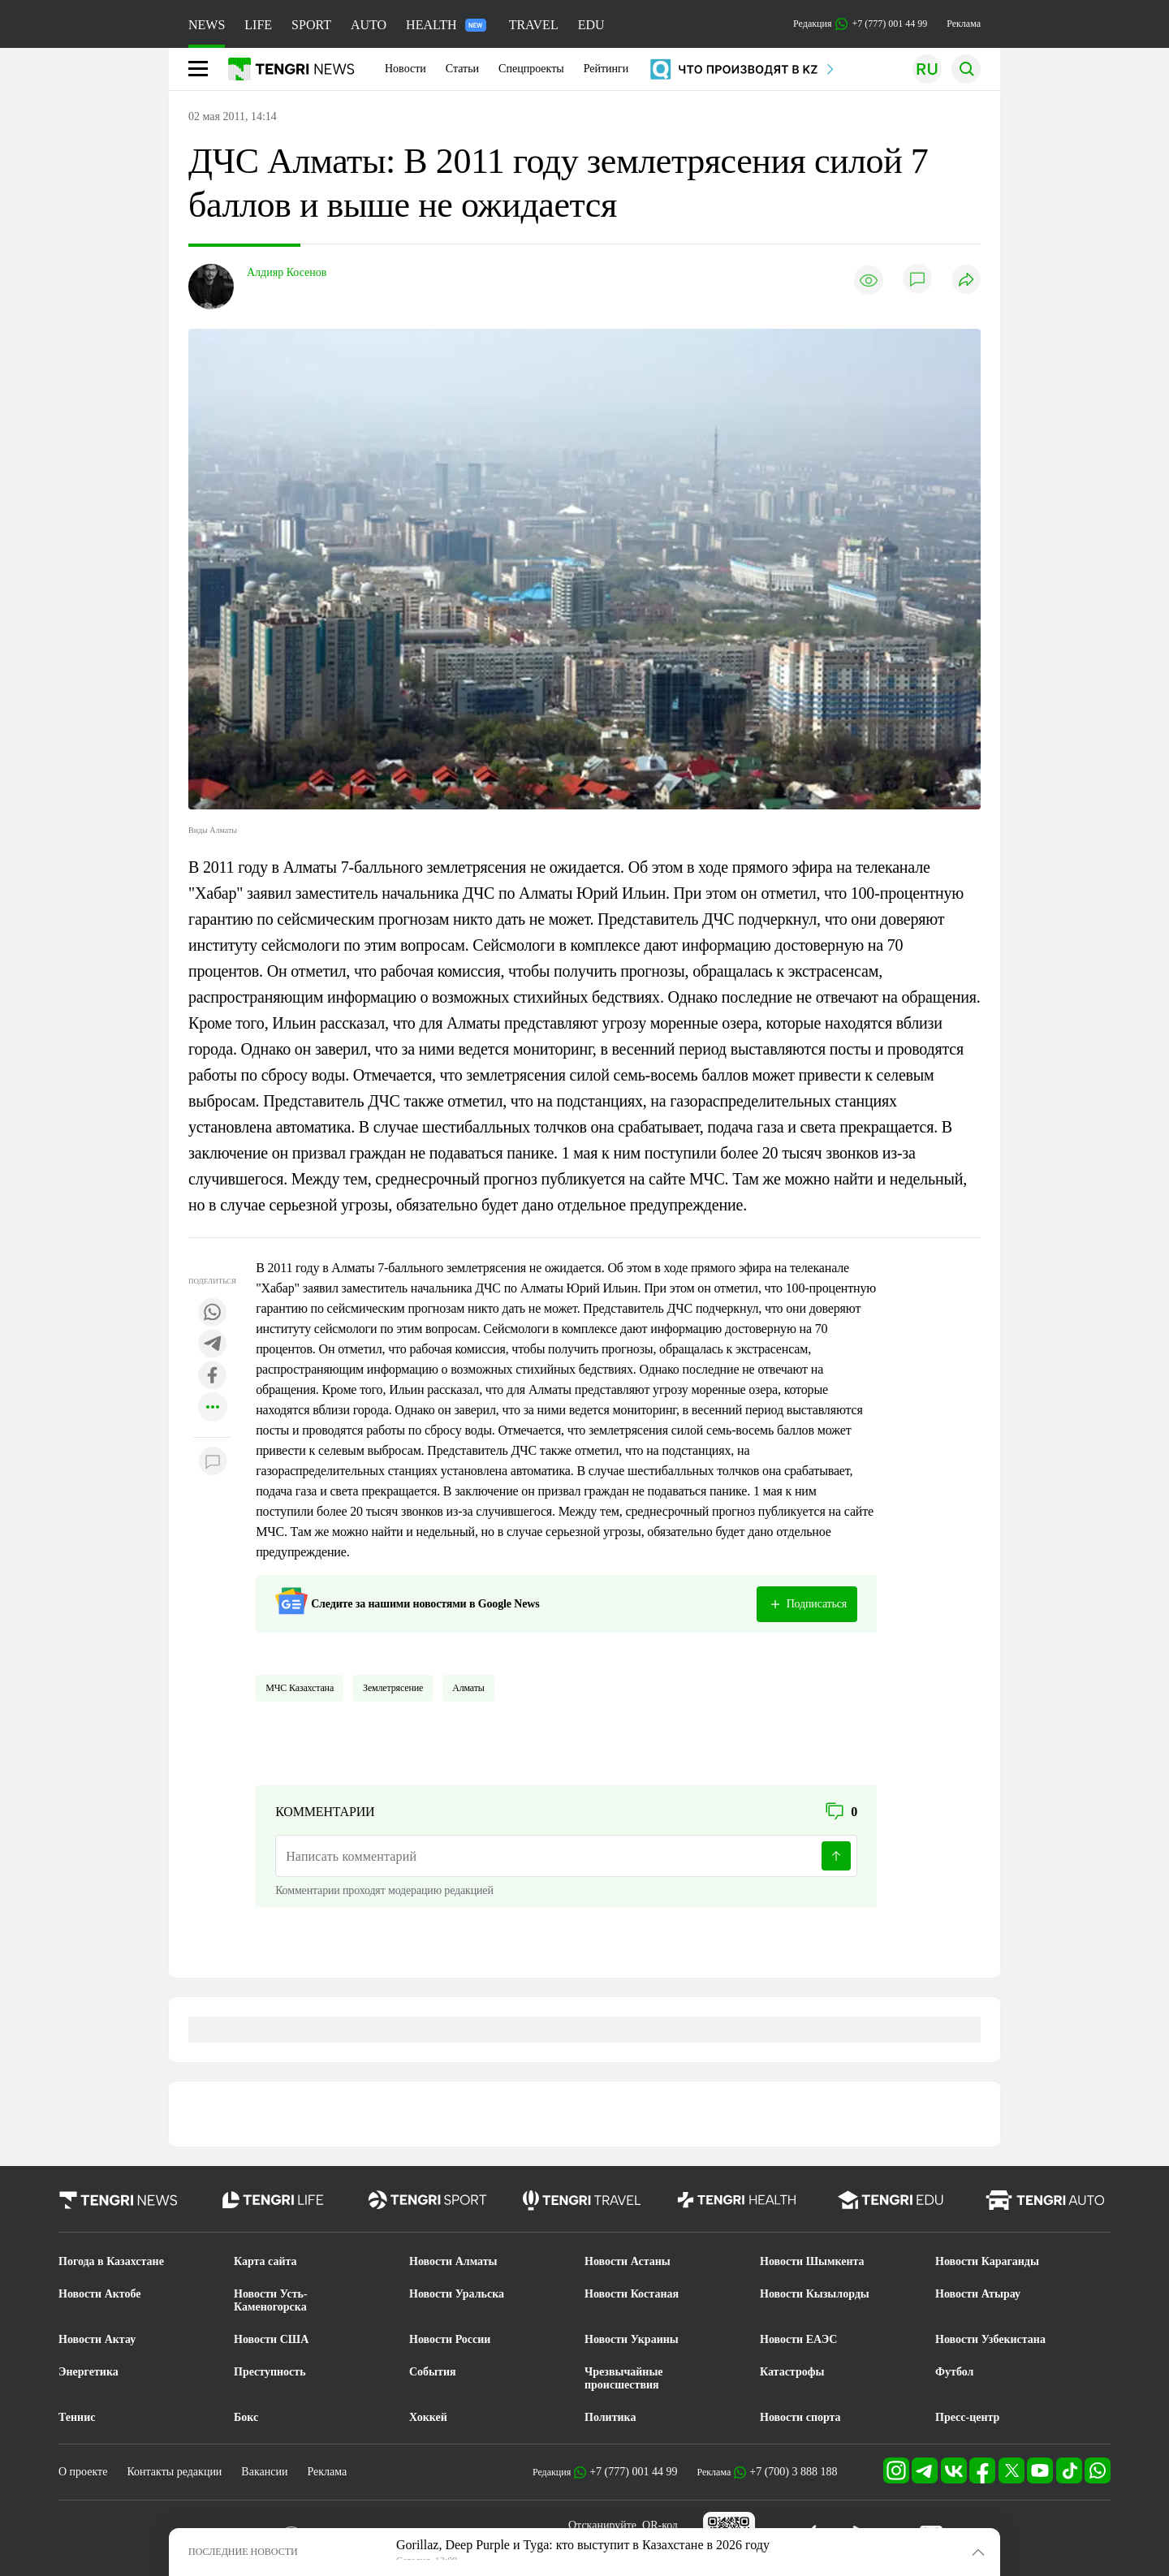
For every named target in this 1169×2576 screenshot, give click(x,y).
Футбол (954, 2372)
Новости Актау (97, 2339)
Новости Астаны (627, 2261)
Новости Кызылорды (814, 2294)
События (432, 2372)
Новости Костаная (631, 2294)
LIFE (258, 25)
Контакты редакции (174, 2472)
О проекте (82, 2472)
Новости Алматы (453, 2261)
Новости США (271, 2339)
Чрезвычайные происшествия (623, 2378)
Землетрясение (393, 1688)
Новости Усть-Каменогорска (271, 2300)
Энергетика (88, 2372)
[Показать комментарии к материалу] (212, 1462)
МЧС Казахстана (299, 1688)
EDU (591, 25)
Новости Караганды (987, 2261)
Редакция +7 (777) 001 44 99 (860, 24)
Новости (405, 69)
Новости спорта (800, 2417)
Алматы (468, 1688)
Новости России (449, 2339)
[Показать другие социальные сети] (212, 1408)
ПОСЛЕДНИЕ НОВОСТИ (243, 2551)
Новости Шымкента (812, 2261)
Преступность (270, 2372)
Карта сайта (265, 2261)
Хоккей (428, 2417)
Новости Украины (631, 2339)
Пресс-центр (967, 2417)
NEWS (206, 25)
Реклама (964, 23)
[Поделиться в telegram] (212, 1345)
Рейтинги (606, 69)
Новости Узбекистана (990, 2339)
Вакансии (264, 2472)
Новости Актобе (99, 2294)
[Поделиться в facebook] (212, 1376)
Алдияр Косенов (286, 272)
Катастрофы (792, 2372)
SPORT (311, 25)
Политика (610, 2417)
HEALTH (446, 25)
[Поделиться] (966, 280)
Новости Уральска (456, 2294)
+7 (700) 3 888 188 (793, 2472)
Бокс (246, 2417)
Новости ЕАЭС (798, 2339)
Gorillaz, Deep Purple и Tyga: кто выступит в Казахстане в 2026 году (583, 2545)
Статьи (462, 69)
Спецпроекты (531, 69)
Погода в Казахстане (111, 2261)
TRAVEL (534, 25)
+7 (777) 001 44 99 (633, 2472)
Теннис (76, 2417)
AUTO (368, 25)
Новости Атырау (977, 2294)
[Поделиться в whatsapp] (212, 1313)
